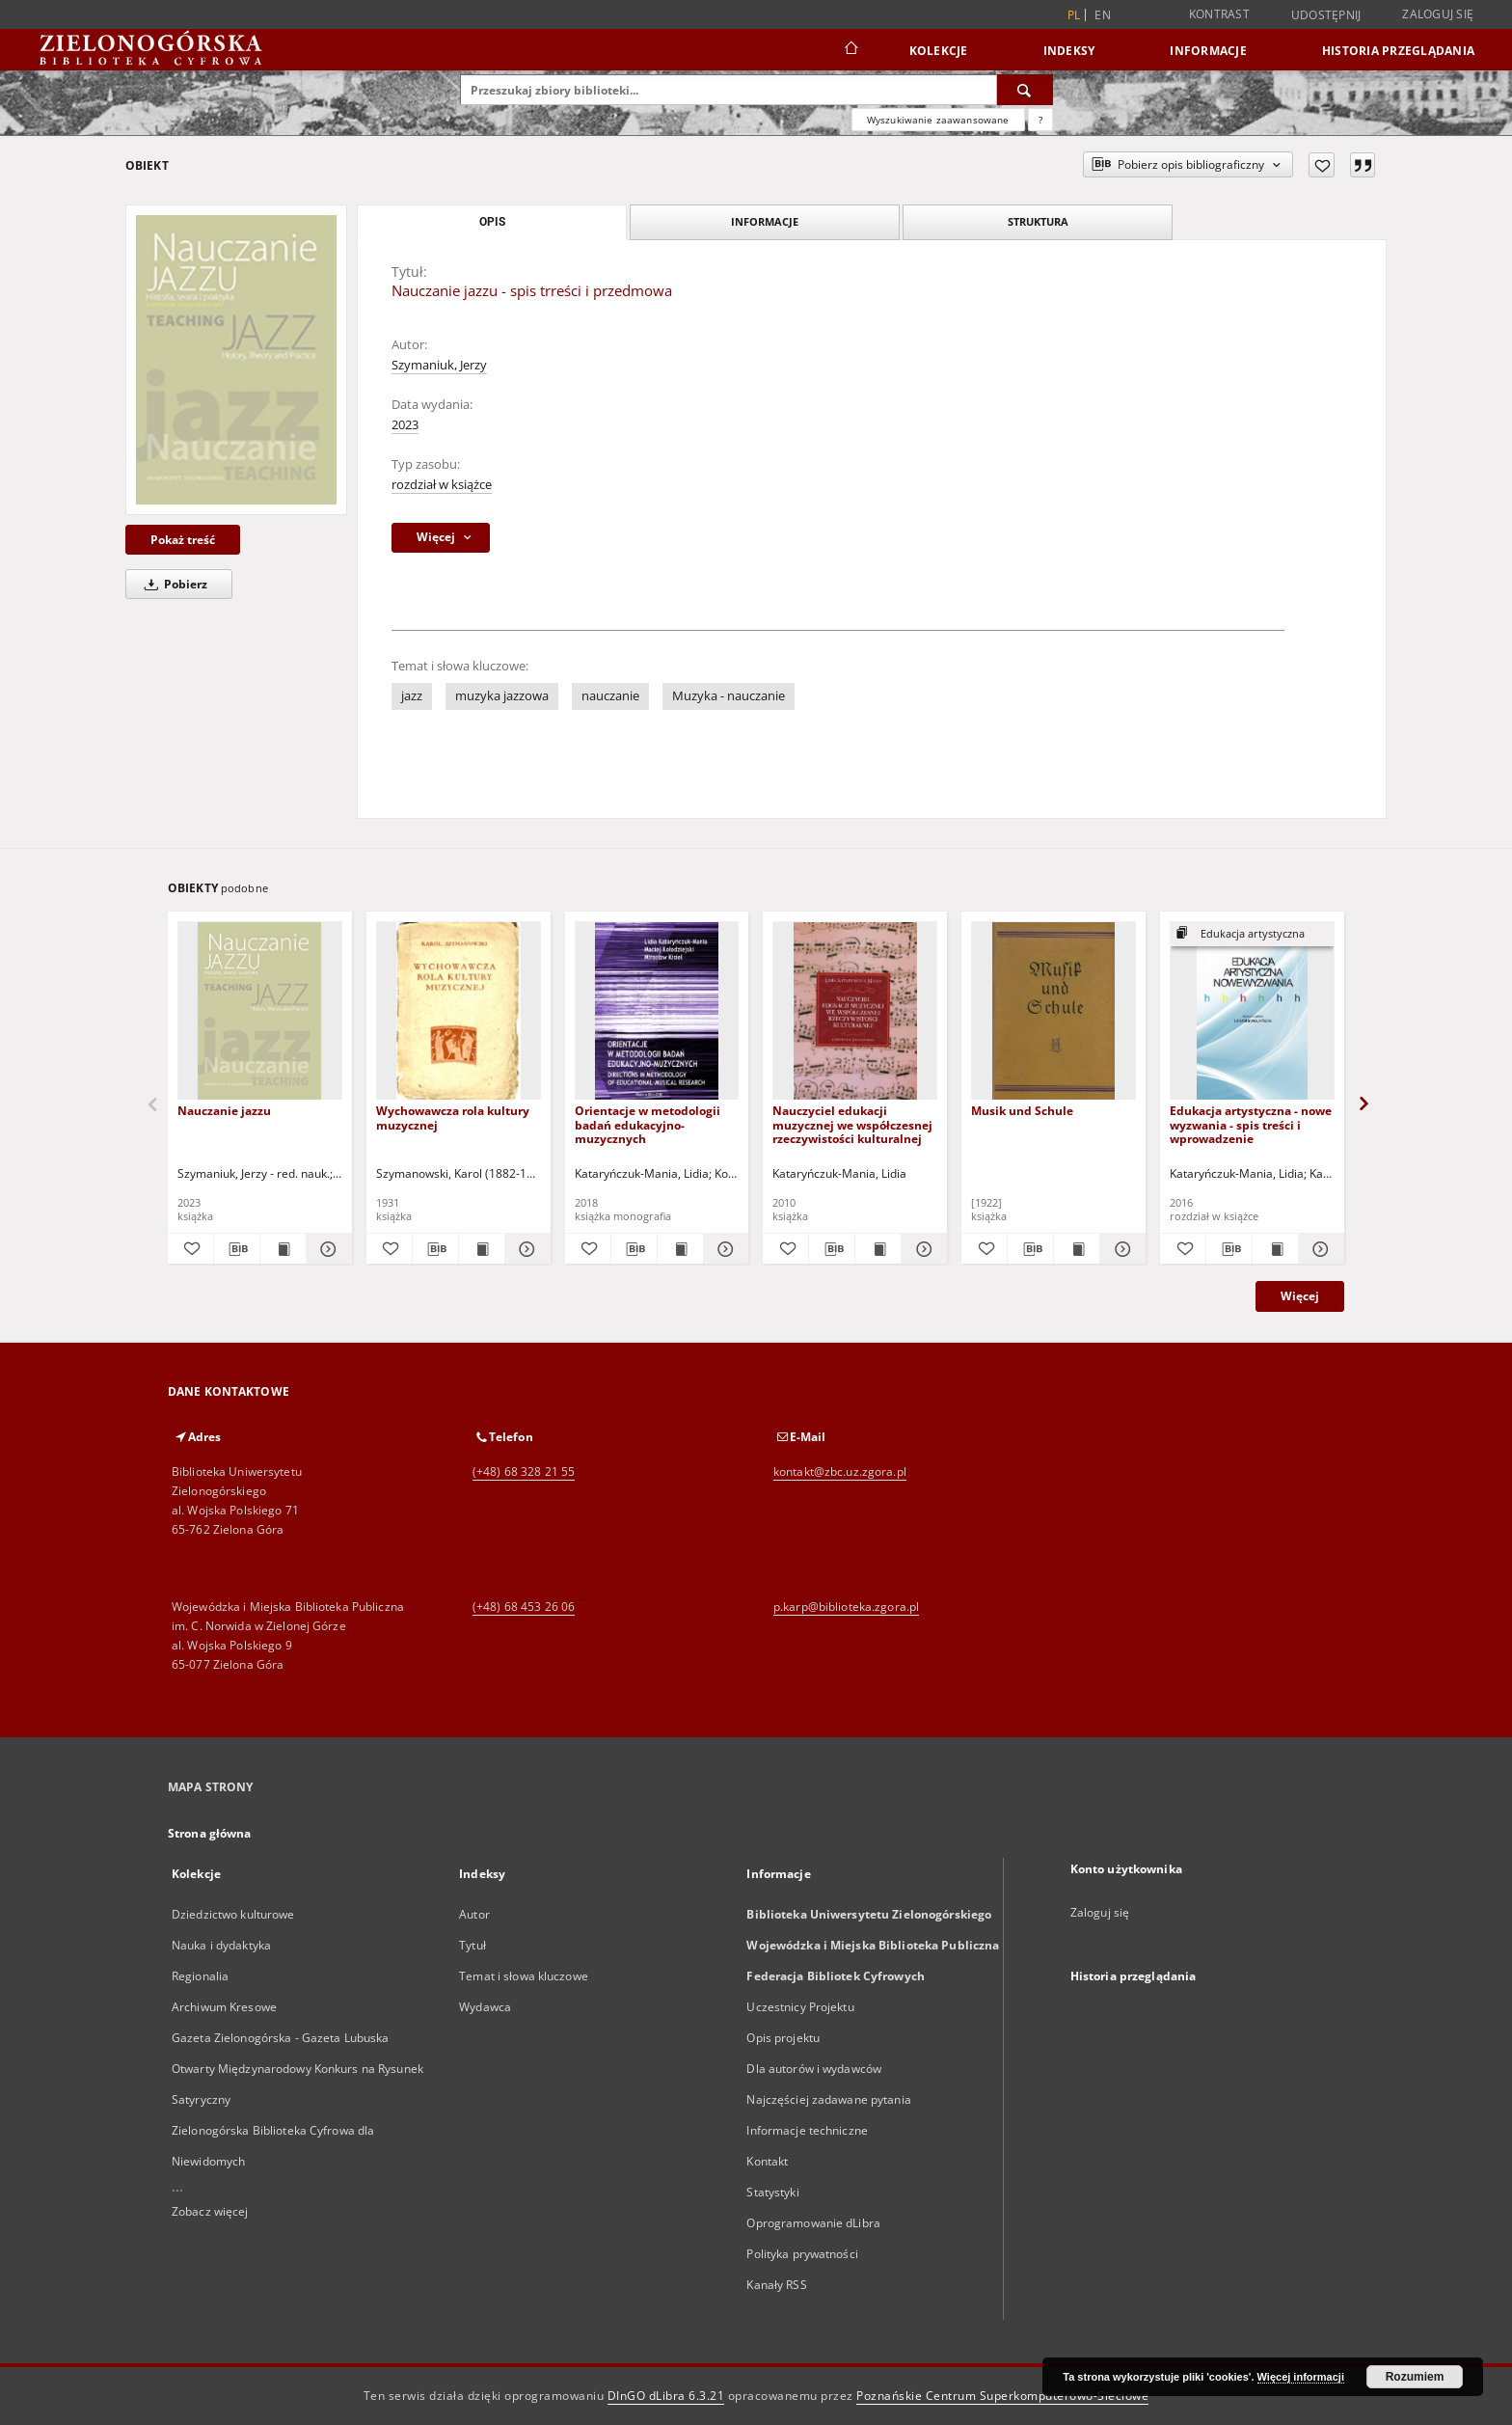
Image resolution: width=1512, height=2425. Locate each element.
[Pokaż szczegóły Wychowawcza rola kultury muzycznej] (525, 1249)
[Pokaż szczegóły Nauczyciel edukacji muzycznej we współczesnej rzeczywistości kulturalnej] (921, 1249)
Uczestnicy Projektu (799, 2007)
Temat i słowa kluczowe (523, 1976)
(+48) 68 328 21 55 (523, 1471)
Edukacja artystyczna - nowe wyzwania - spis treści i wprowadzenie (1251, 1124)
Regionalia (200, 1976)
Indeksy (1069, 50)
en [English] (1102, 15)
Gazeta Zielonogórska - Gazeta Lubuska (280, 2038)
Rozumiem (1415, 2377)
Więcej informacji (1300, 2377)
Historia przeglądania (1398, 50)
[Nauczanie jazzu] (259, 1011)
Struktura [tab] (1038, 221)
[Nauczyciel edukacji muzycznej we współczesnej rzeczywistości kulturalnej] (854, 1011)
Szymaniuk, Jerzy (439, 365)
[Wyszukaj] (1025, 89)
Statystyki (772, 2192)
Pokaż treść (182, 539)
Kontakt (767, 2161)
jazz (411, 696)
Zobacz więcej (210, 2211)
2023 (405, 425)
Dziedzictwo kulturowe (233, 1914)
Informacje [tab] (764, 221)
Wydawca (485, 2007)
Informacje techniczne (807, 2130)
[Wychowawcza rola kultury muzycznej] (458, 1011)
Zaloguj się (1437, 14)
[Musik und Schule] (1053, 1011)
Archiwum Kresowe (224, 2007)
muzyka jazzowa (502, 696)
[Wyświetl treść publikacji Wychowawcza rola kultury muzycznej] (481, 1249)
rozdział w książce (442, 485)
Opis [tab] (492, 222)
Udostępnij (1326, 15)
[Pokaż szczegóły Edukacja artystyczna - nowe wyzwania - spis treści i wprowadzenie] (1318, 1249)
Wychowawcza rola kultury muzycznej (452, 1117)
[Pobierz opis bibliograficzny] (236, 1249)
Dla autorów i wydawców (813, 2068)
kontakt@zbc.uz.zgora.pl (839, 1471)
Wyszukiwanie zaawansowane (938, 119)
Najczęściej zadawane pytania (828, 2099)
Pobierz (172, 584)
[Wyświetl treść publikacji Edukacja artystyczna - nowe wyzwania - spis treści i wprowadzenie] (1275, 1249)
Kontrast (1219, 14)
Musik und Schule (1022, 1111)
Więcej (1300, 1296)
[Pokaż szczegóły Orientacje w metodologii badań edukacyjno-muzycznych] (723, 1249)
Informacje (1208, 50)
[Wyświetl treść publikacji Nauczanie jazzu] (283, 1249)
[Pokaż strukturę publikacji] (1252, 934)
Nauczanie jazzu (224, 1111)
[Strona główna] (850, 50)
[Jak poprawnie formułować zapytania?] (1040, 119)
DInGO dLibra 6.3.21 (666, 2395)
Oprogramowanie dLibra (813, 2223)
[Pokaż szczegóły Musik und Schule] (1120, 1249)
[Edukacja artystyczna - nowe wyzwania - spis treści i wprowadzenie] (1252, 1011)
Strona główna (210, 1833)
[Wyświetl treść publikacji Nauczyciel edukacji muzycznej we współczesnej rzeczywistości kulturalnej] (878, 1249)
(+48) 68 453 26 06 (523, 1606)
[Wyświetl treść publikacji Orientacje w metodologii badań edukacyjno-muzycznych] (680, 1249)
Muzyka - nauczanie (728, 696)
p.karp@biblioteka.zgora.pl (846, 1606)
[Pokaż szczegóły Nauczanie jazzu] (326, 1249)
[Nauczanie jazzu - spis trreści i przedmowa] (236, 359)
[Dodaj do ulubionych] (1322, 164)
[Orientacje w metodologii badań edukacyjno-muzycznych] (657, 1011)
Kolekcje (938, 50)
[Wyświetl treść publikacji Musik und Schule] (1076, 1249)
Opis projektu (783, 2038)
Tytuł (472, 1945)
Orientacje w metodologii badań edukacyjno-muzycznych (647, 1124)
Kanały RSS (776, 2284)
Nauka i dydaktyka (221, 1945)
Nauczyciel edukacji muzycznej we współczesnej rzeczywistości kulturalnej (852, 1124)
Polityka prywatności (801, 2254)
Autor (474, 1914)
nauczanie (610, 696)
